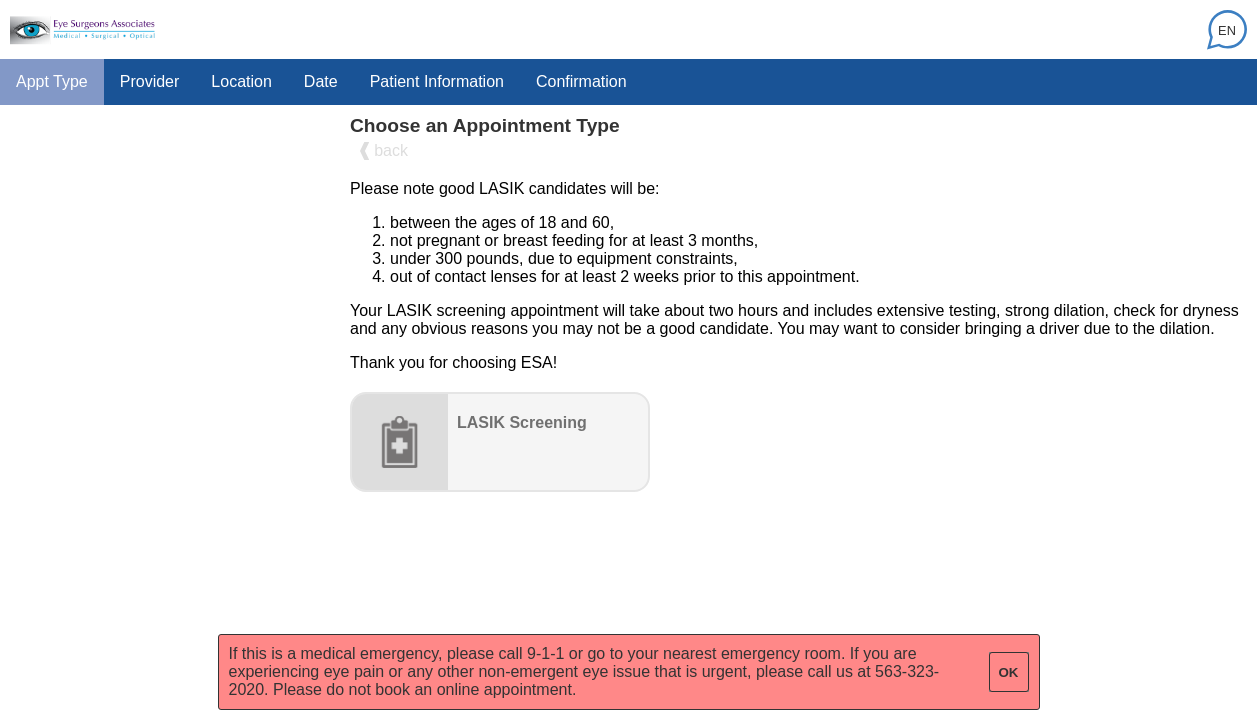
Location (241, 81)
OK (1009, 672)
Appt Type (52, 81)
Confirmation (581, 81)
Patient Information (437, 81)
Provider (150, 81)
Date (321, 81)
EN (1227, 30)
